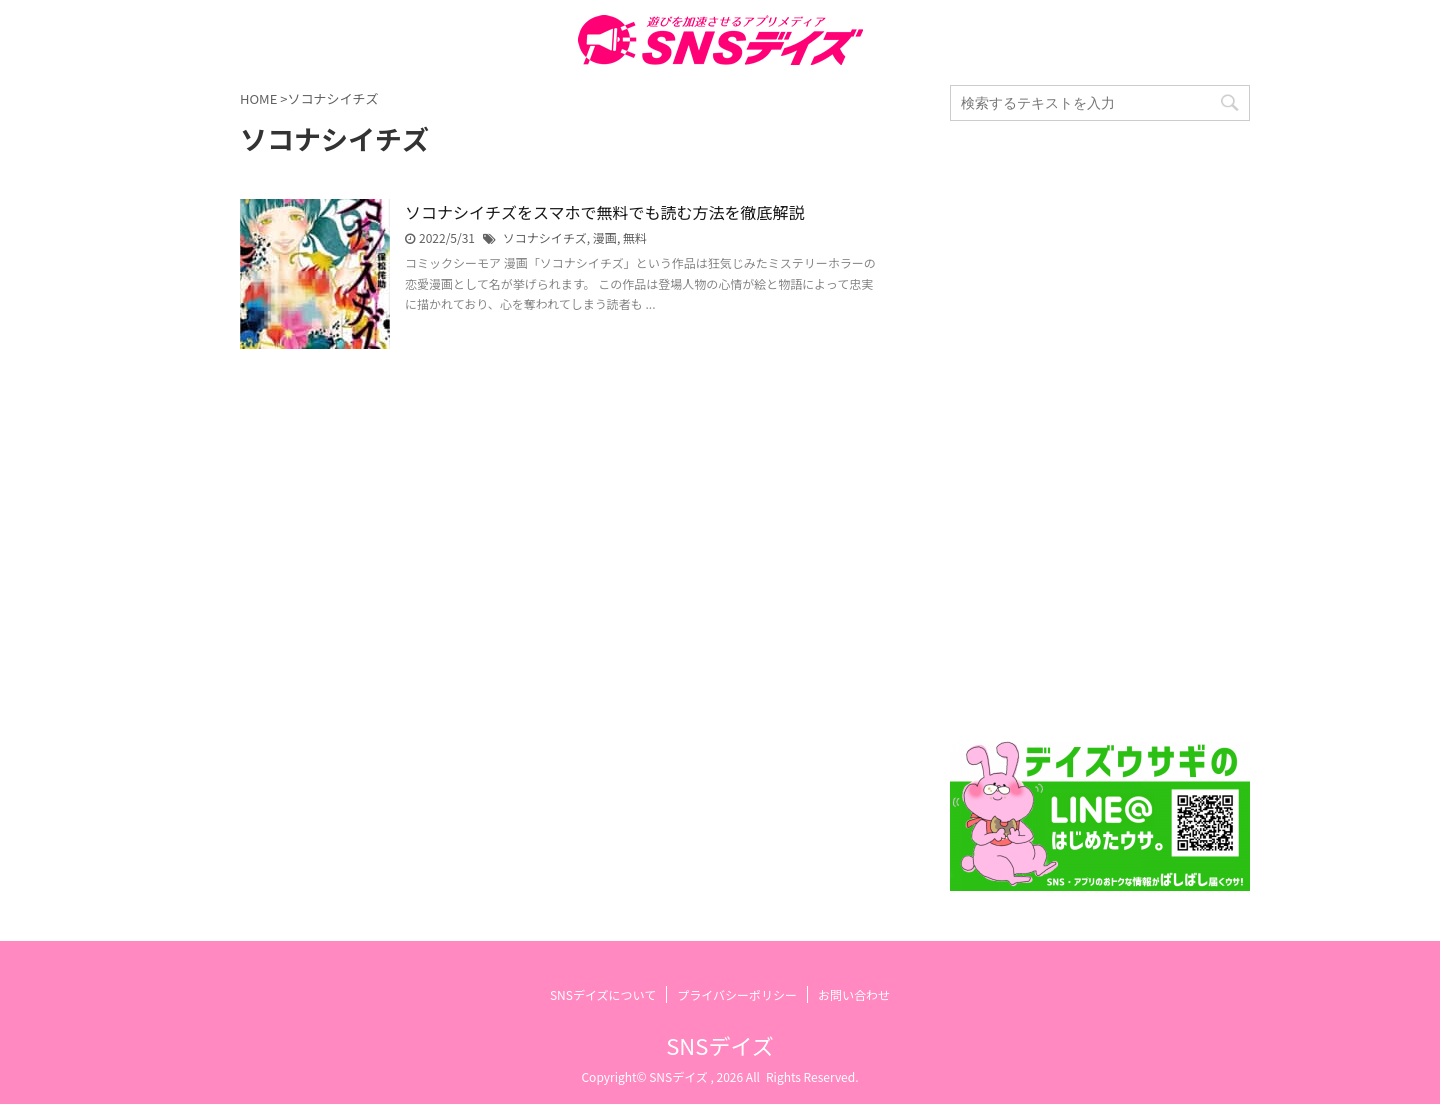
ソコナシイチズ (545, 237)
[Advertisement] (1100, 431)
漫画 (605, 237)
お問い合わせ (854, 994)
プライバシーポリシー (737, 994)
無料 (635, 237)
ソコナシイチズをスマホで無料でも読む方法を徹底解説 (605, 212)
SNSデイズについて (603, 994)
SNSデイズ (719, 1045)
